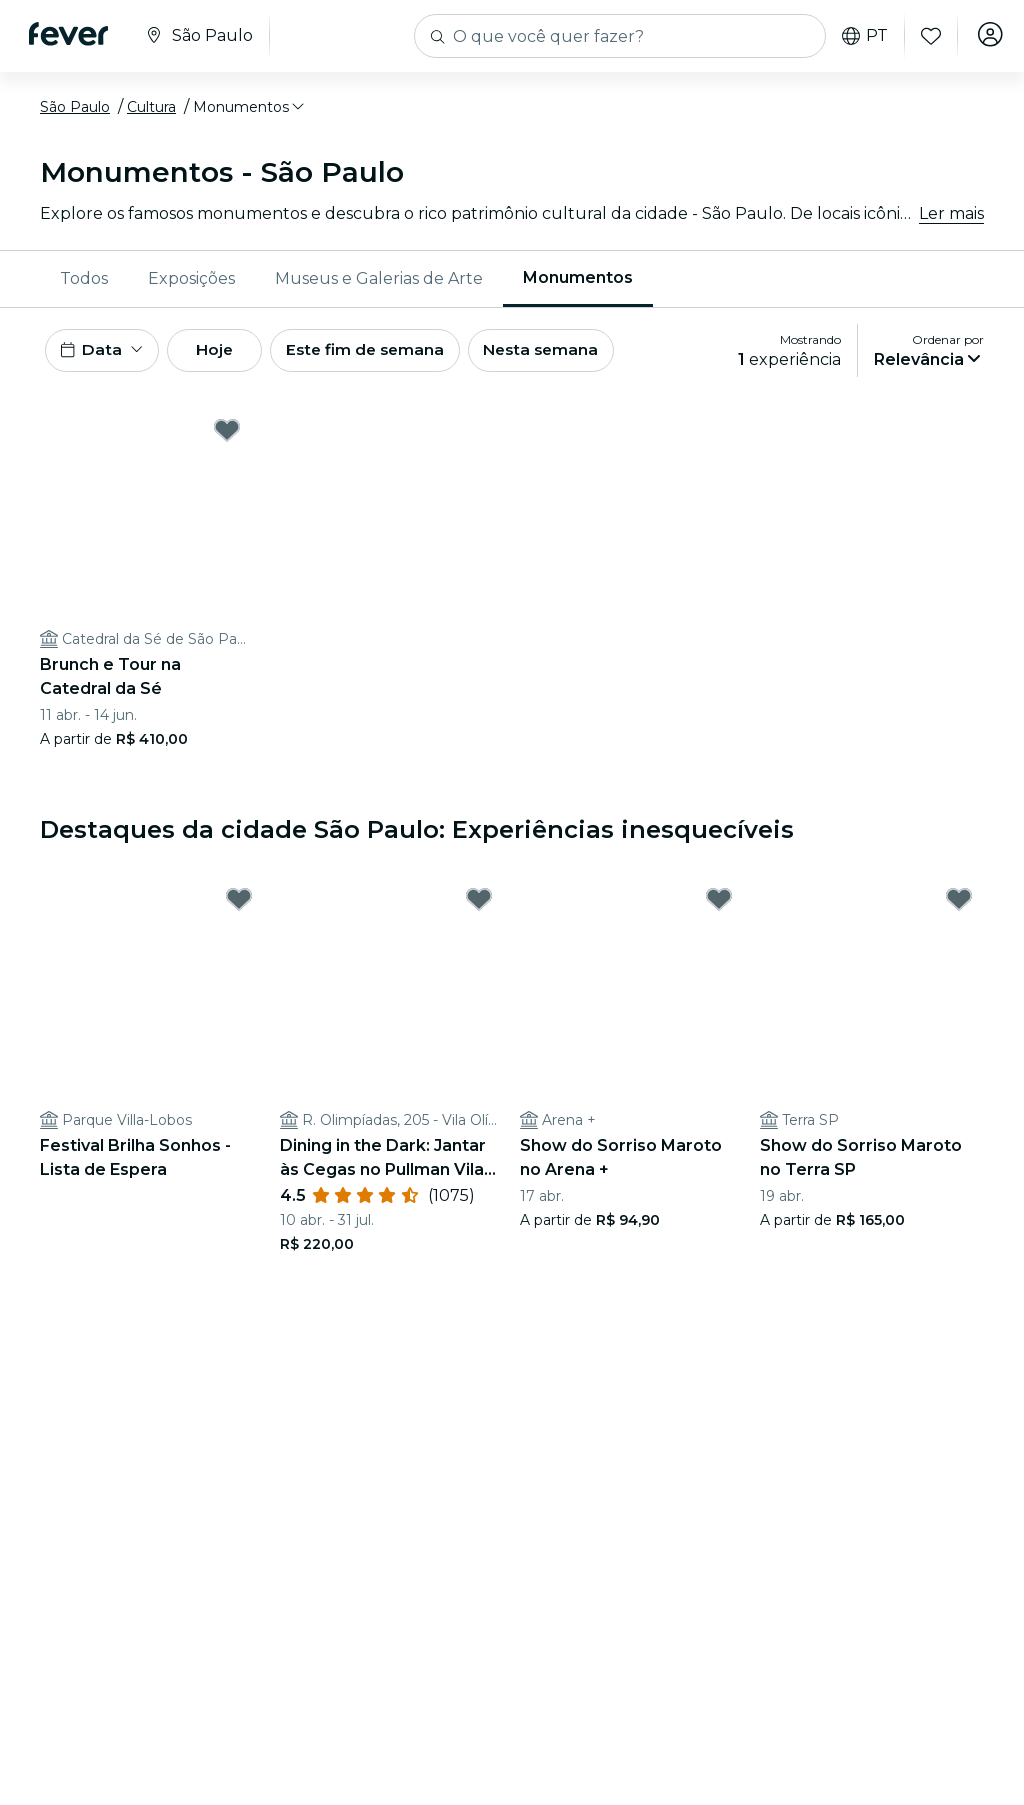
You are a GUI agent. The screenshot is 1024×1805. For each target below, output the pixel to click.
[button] (250, 107)
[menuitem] (84, 279)
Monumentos (578, 277)
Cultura (151, 107)
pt (859, 36)
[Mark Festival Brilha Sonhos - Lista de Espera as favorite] (239, 905)
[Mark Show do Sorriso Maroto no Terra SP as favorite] (959, 905)
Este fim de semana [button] (390, 352)
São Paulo (75, 107)
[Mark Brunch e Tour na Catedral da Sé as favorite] (227, 435)
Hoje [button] (227, 352)
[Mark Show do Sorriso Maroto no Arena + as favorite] (719, 905)
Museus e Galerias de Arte (379, 278)
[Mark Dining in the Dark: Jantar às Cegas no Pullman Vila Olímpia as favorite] (479, 905)
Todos (84, 278)
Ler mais (951, 213)
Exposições (191, 278)
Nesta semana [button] (574, 352)
